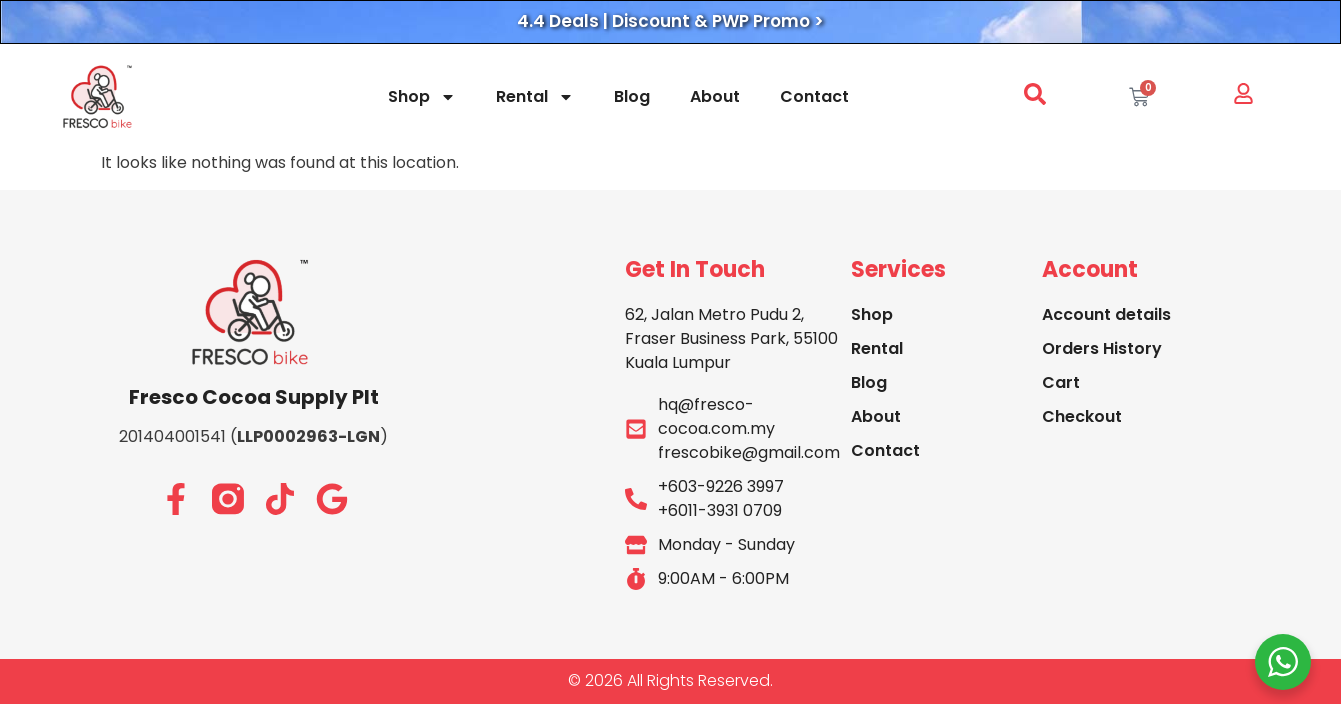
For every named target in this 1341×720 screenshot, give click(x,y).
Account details (1106, 314)
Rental (535, 97)
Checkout (1082, 416)
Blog (632, 96)
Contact (814, 96)
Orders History (1102, 348)
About (715, 96)
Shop (422, 97)
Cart (1061, 382)
